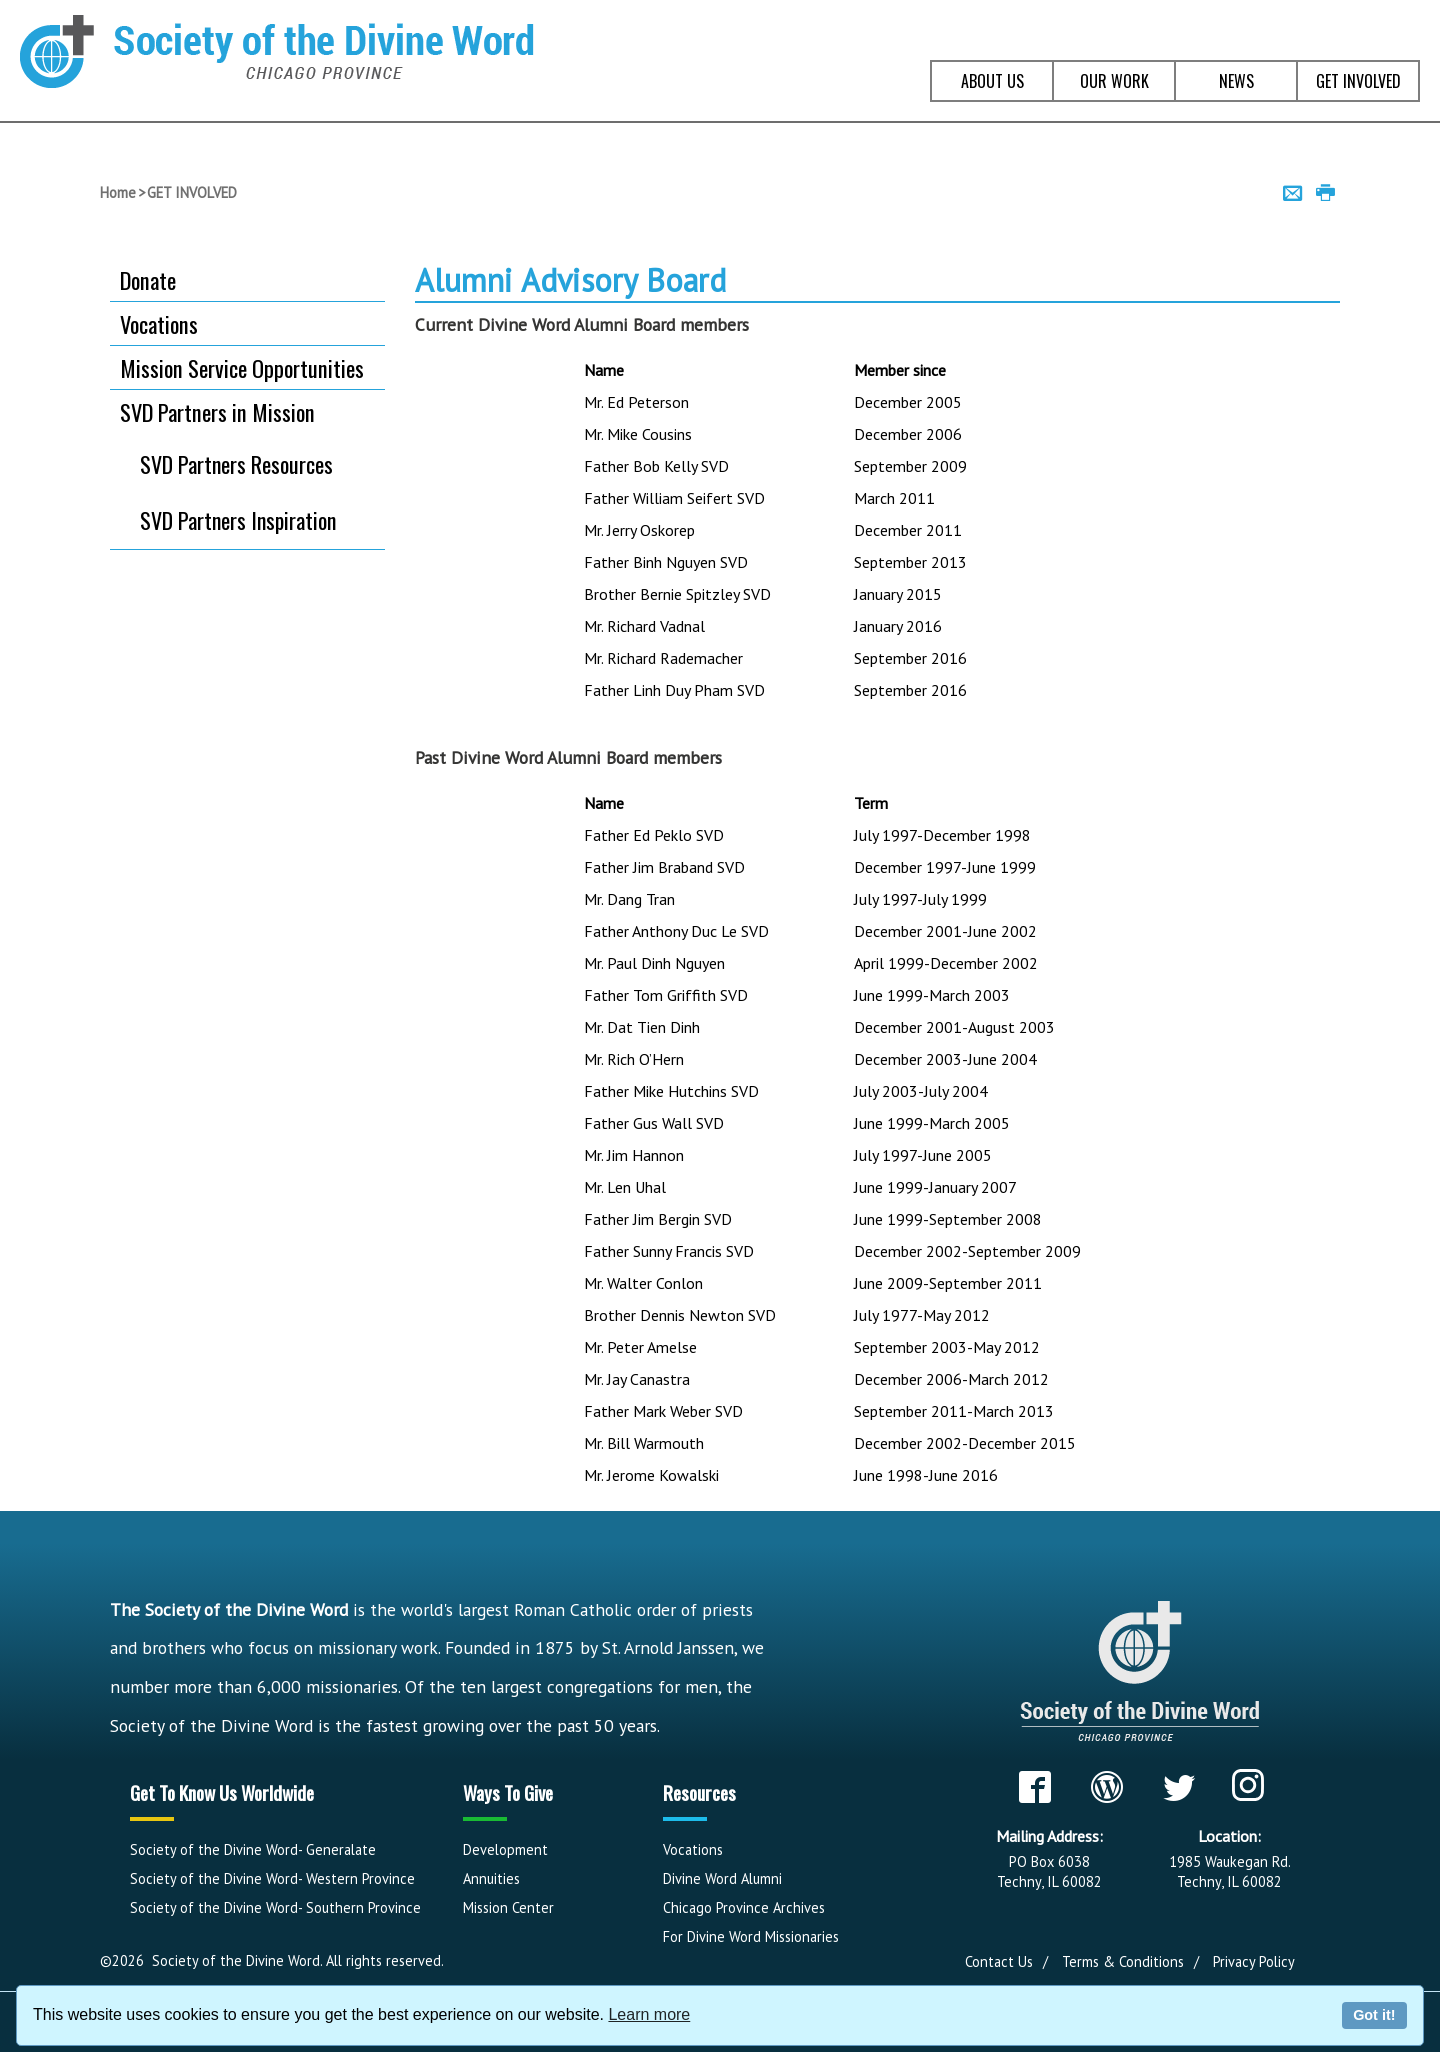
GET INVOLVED (1358, 81)
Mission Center (508, 1907)
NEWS (1236, 81)
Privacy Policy (1254, 1961)
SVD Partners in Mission (217, 411)
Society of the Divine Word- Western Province (272, 1878)
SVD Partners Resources (236, 464)
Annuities (491, 1878)
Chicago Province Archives (744, 1907)
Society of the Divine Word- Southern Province (275, 1907)
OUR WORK (1114, 81)
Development (505, 1849)
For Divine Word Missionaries (751, 1936)
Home (118, 192)
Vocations (159, 323)
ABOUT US (992, 81)
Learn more (649, 2014)
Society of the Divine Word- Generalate (253, 1849)
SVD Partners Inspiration (238, 520)
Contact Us (999, 1961)
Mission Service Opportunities (242, 367)
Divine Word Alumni (722, 1878)
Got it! (1374, 2015)
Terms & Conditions (1123, 1961)
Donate (148, 279)
